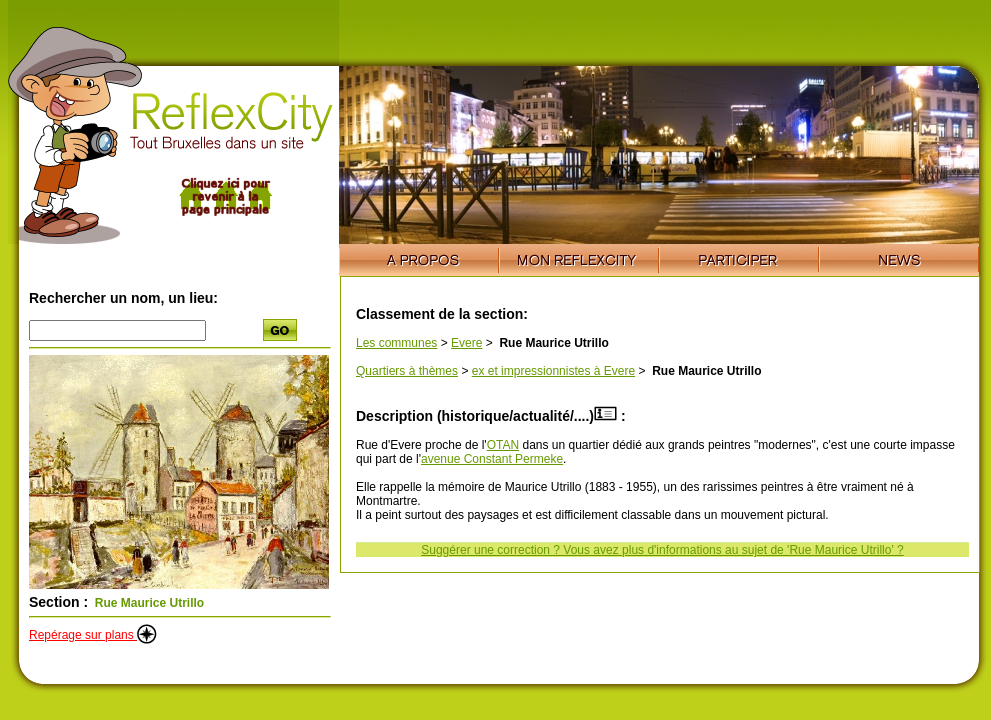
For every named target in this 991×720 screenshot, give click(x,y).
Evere (466, 343)
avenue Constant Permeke (492, 459)
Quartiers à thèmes (407, 371)
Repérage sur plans (93, 635)
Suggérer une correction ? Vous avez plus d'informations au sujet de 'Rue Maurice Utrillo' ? (662, 550)
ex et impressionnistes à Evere (553, 371)
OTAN (503, 445)
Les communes (396, 343)
